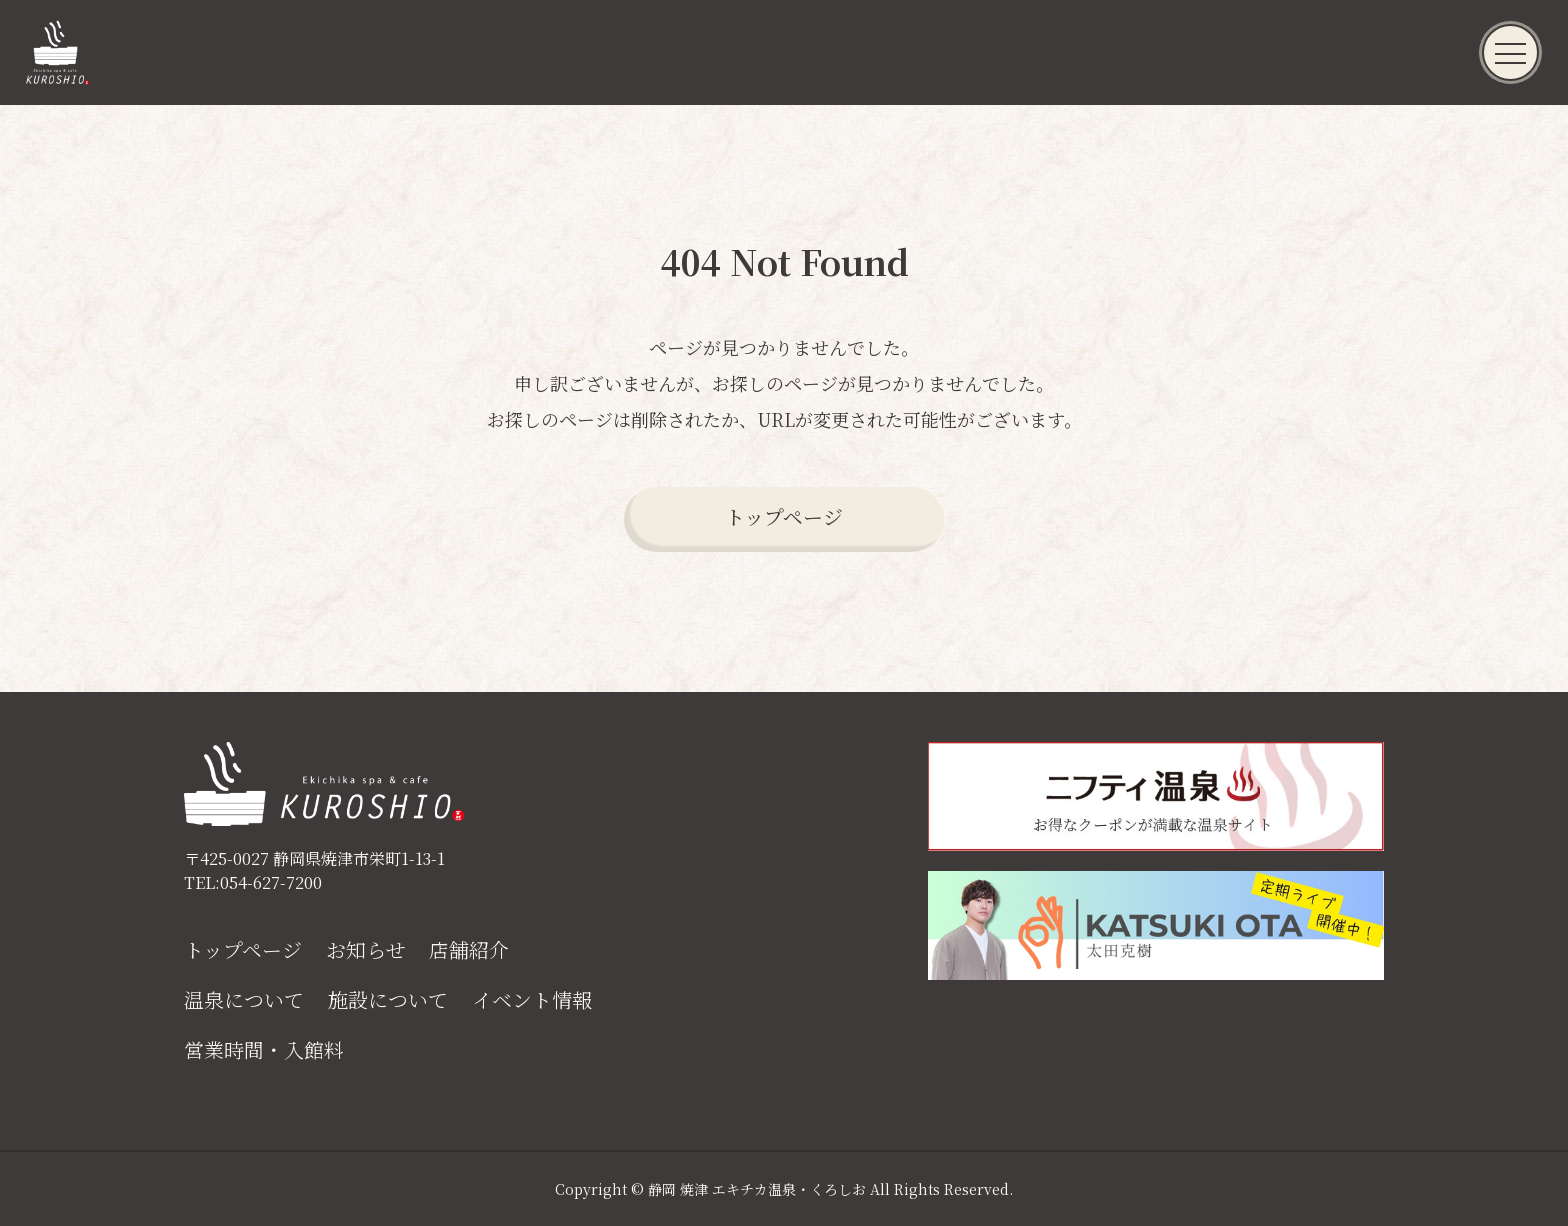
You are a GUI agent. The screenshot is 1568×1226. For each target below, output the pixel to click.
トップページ (784, 516)
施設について (388, 1000)
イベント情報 (532, 1000)
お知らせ (365, 950)
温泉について (244, 1000)
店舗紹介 (469, 950)
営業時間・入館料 (264, 1050)
